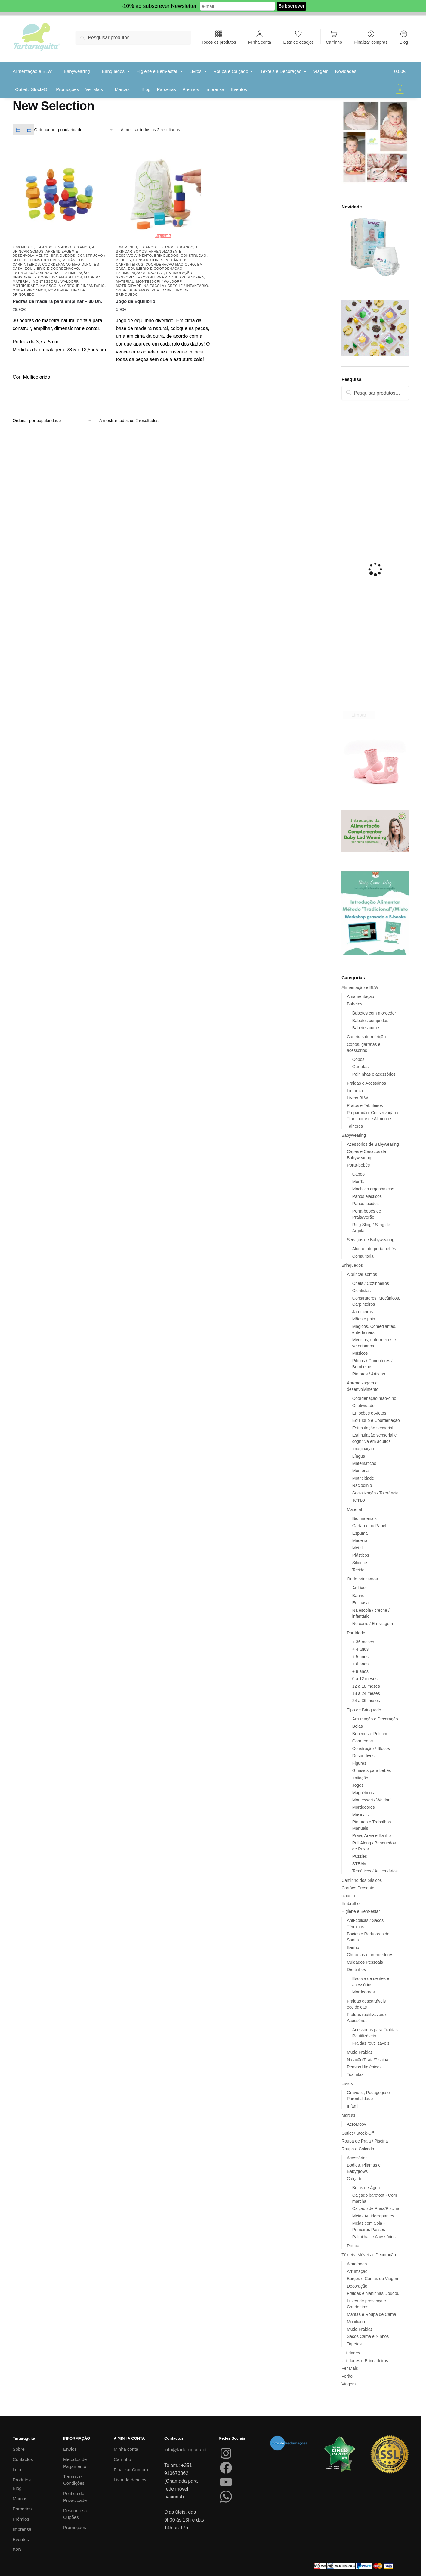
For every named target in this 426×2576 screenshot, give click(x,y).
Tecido (358, 1570)
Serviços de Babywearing (370, 1239)
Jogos (357, 1785)
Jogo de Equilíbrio (135, 301)
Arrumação (357, 2271)
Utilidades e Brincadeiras (364, 2360)
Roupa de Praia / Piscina (364, 2141)
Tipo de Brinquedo (364, 1709)
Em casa (360, 1602)
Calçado (354, 2178)
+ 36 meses (23, 247)
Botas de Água (366, 2187)
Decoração (357, 2286)
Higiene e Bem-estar (360, 1911)
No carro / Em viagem (372, 1623)
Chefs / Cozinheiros (370, 1283)
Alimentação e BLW (359, 987)
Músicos (360, 1353)
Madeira (92, 277)
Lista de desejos (298, 42)
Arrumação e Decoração (375, 1719)
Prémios (21, 2519)
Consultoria (363, 1256)
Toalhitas (355, 2074)
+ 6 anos (360, 1663)
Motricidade (25, 285)
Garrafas (360, 1066)
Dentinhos (356, 1969)
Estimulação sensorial (37, 273)
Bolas (357, 1726)
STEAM (359, 1863)
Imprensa (22, 2529)
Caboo (358, 1174)
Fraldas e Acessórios (366, 1083)
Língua (358, 1456)
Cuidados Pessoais (365, 1962)
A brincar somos (362, 1274)
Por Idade (58, 290)
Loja (17, 2469)
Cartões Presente (357, 1887)
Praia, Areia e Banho (371, 1835)
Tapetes (354, 2343)
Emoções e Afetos (369, 1413)
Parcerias (22, 2508)
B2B (17, 2549)
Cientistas (361, 1290)
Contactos (23, 2459)
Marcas (348, 2115)
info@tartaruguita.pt (185, 2449)
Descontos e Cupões (75, 2514)
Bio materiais (364, 1518)
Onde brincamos (29, 290)
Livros (347, 2083)
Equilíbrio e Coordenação (52, 268)
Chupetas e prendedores (370, 1954)
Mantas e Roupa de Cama (371, 2314)
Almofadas (357, 2263)
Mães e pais (363, 1318)
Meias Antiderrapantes (373, 2216)
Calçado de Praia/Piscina (375, 2208)
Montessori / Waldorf (55, 281)
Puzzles (359, 1856)
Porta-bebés (358, 1165)
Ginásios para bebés (371, 1770)
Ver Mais (349, 2368)
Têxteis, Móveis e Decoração (368, 2254)
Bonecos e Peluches (371, 1733)
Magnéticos (363, 1792)
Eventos (21, 2539)
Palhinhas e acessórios (374, 1074)
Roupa (353, 2245)
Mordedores (363, 1807)
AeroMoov (356, 2124)
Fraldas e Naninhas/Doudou (373, 2293)
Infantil (353, 2106)
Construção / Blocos (371, 1748)
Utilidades (350, 2353)
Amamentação (360, 996)
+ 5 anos (63, 247)
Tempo (358, 1500)
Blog (404, 42)
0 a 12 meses (365, 1678)
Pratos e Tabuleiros (365, 1105)
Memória (360, 1470)
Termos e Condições (74, 2480)
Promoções (74, 2527)
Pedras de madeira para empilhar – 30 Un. (57, 301)
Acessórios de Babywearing (373, 1144)
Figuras (359, 1763)
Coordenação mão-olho (66, 264)
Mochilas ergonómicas (373, 1188)
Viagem (348, 2384)
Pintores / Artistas (368, 1374)
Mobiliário (356, 2321)
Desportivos (363, 1755)
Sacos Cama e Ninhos (368, 2336)
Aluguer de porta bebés (374, 1248)
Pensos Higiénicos (364, 2067)
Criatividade (363, 1405)
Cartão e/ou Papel (369, 1525)
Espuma (360, 1533)
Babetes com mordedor (374, 1013)
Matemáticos (364, 1463)
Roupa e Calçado (357, 2148)
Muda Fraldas (360, 2052)
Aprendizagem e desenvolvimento (45, 253)
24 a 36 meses (366, 1700)
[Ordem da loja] (73, 129)
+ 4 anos (44, 247)
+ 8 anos (81, 247)
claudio (348, 1895)
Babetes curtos (366, 1027)
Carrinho (334, 42)
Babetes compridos (370, 1020)
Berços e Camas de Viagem (373, 2278)
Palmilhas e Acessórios (374, 2236)
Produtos (22, 2479)
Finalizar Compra (131, 2469)
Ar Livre (359, 1588)
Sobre (19, 2449)
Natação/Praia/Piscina (367, 2059)
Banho (358, 1595)
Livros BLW (357, 1097)
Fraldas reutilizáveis (371, 2043)
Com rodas (362, 1741)
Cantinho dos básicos (361, 1880)
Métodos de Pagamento (75, 2463)
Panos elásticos (367, 1196)
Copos (358, 1059)
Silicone (359, 1562)
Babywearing (353, 1135)
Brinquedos (63, 255)
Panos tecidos (365, 1203)
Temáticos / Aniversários (375, 1871)
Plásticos (360, 1555)
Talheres (355, 1126)
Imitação (360, 1778)
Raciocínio (362, 1485)
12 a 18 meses (366, 1686)
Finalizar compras (370, 42)
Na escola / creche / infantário (72, 285)
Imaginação (363, 1448)
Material (22, 281)
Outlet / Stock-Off (357, 2133)
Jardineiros (362, 1311)
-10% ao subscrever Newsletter (158, 6)
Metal (357, 1548)
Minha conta (259, 42)
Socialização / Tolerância (375, 1492)
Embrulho (350, 1903)
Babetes (354, 1004)
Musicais (360, 1814)
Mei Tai (359, 1181)
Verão (347, 2376)
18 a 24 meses (366, 1693)
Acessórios (357, 2157)
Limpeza (355, 1090)
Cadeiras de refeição (366, 1036)
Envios (70, 2449)
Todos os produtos (219, 42)
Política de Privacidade (75, 2497)
